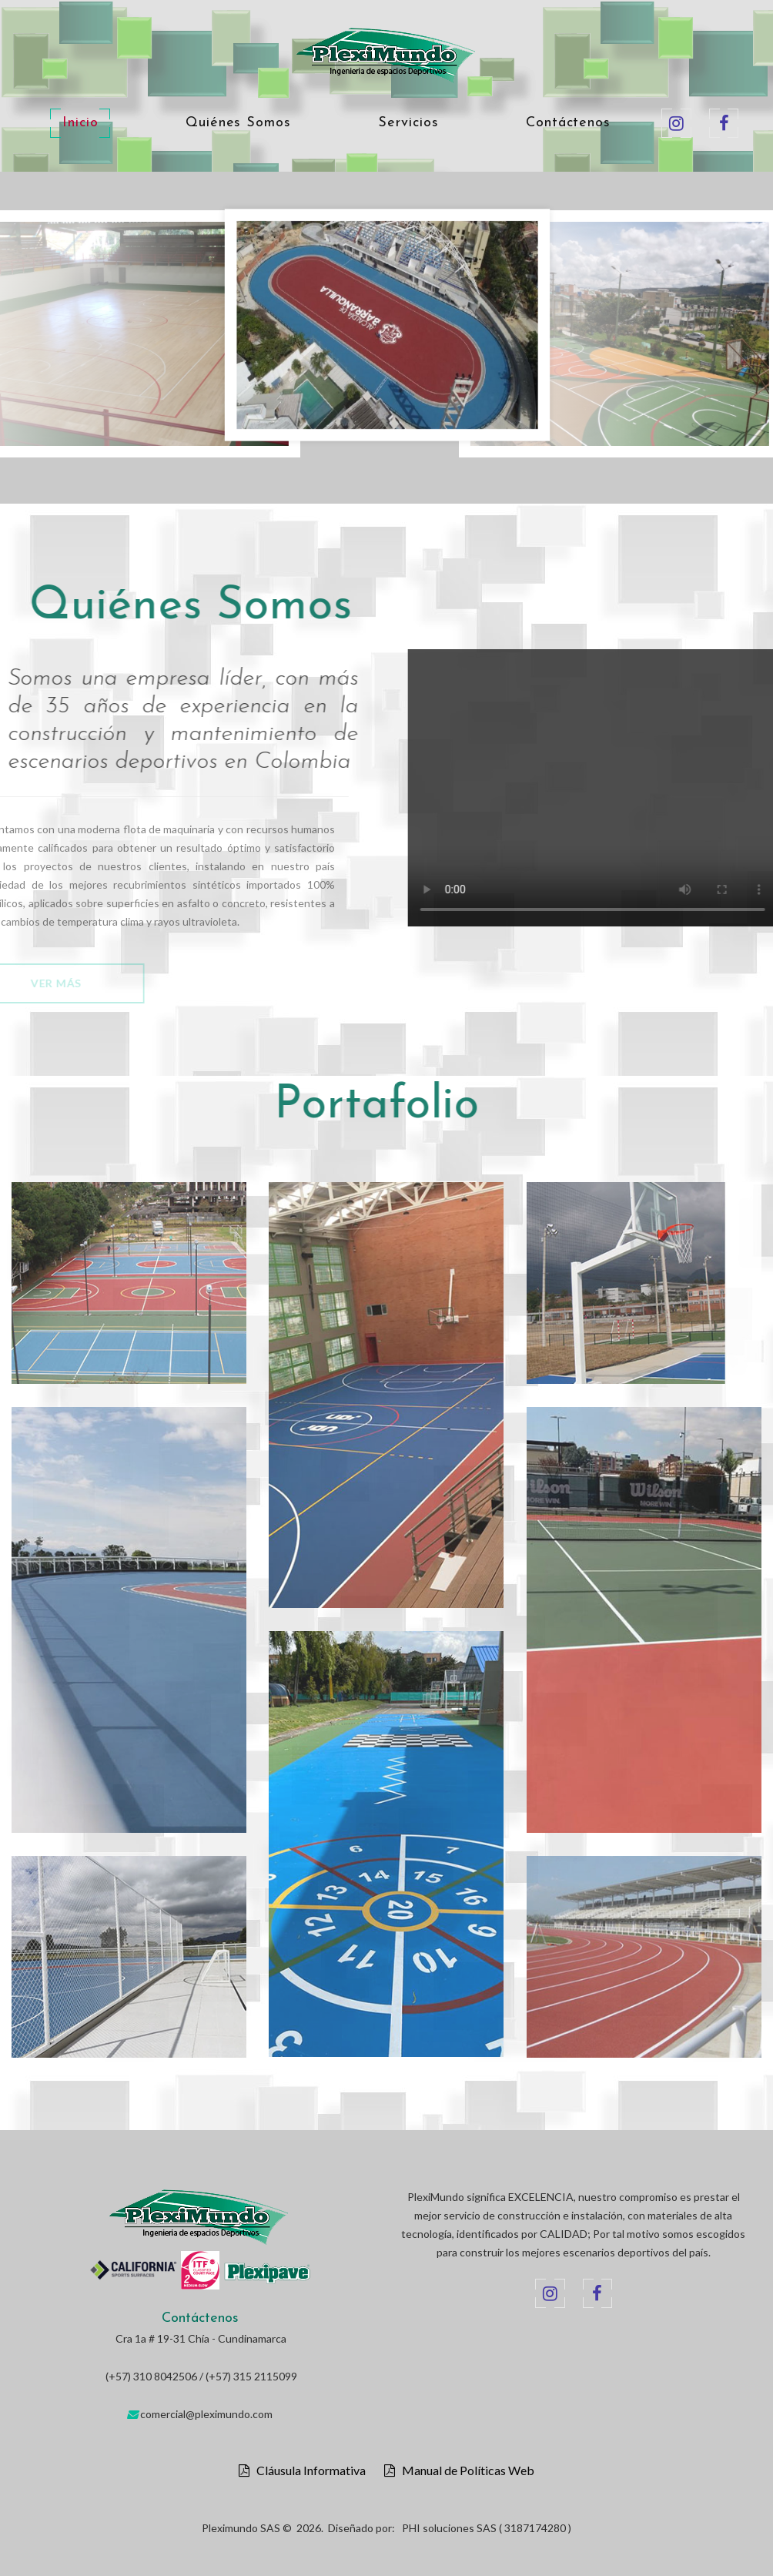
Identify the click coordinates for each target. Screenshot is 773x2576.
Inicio (80, 123)
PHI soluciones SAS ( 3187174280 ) (486, 2527)
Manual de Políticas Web (464, 2470)
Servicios (408, 123)
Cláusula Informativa (307, 2470)
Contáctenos (568, 123)
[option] (387, 329)
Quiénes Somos (238, 123)
